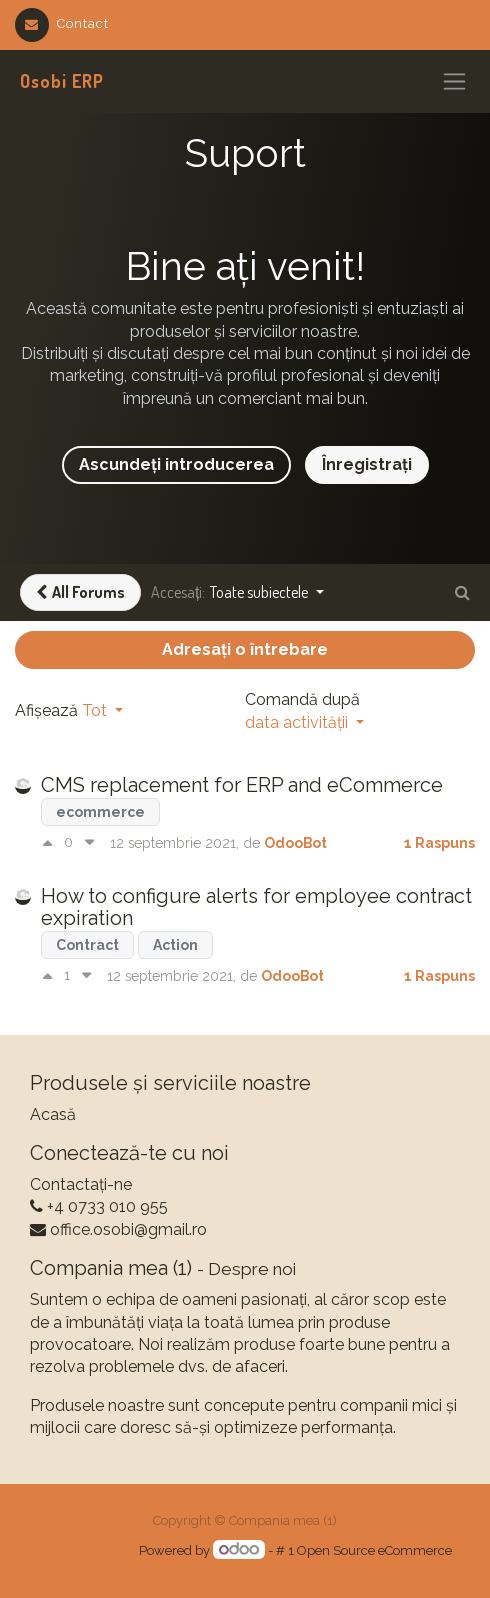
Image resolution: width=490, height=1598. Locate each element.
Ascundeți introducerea (176, 464)
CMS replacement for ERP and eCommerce (242, 785)
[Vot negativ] (89, 843)
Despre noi (252, 1269)
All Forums (80, 592)
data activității (298, 722)
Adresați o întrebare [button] (245, 649)
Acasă (53, 1114)
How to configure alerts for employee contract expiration (256, 907)
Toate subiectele (260, 592)
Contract (87, 945)
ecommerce (100, 812)
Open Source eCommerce (374, 1550)
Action (175, 945)
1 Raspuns (439, 843)
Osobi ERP (62, 81)
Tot (96, 710)
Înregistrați (367, 464)
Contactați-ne (81, 1184)
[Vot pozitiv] (52, 843)
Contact (62, 23)
